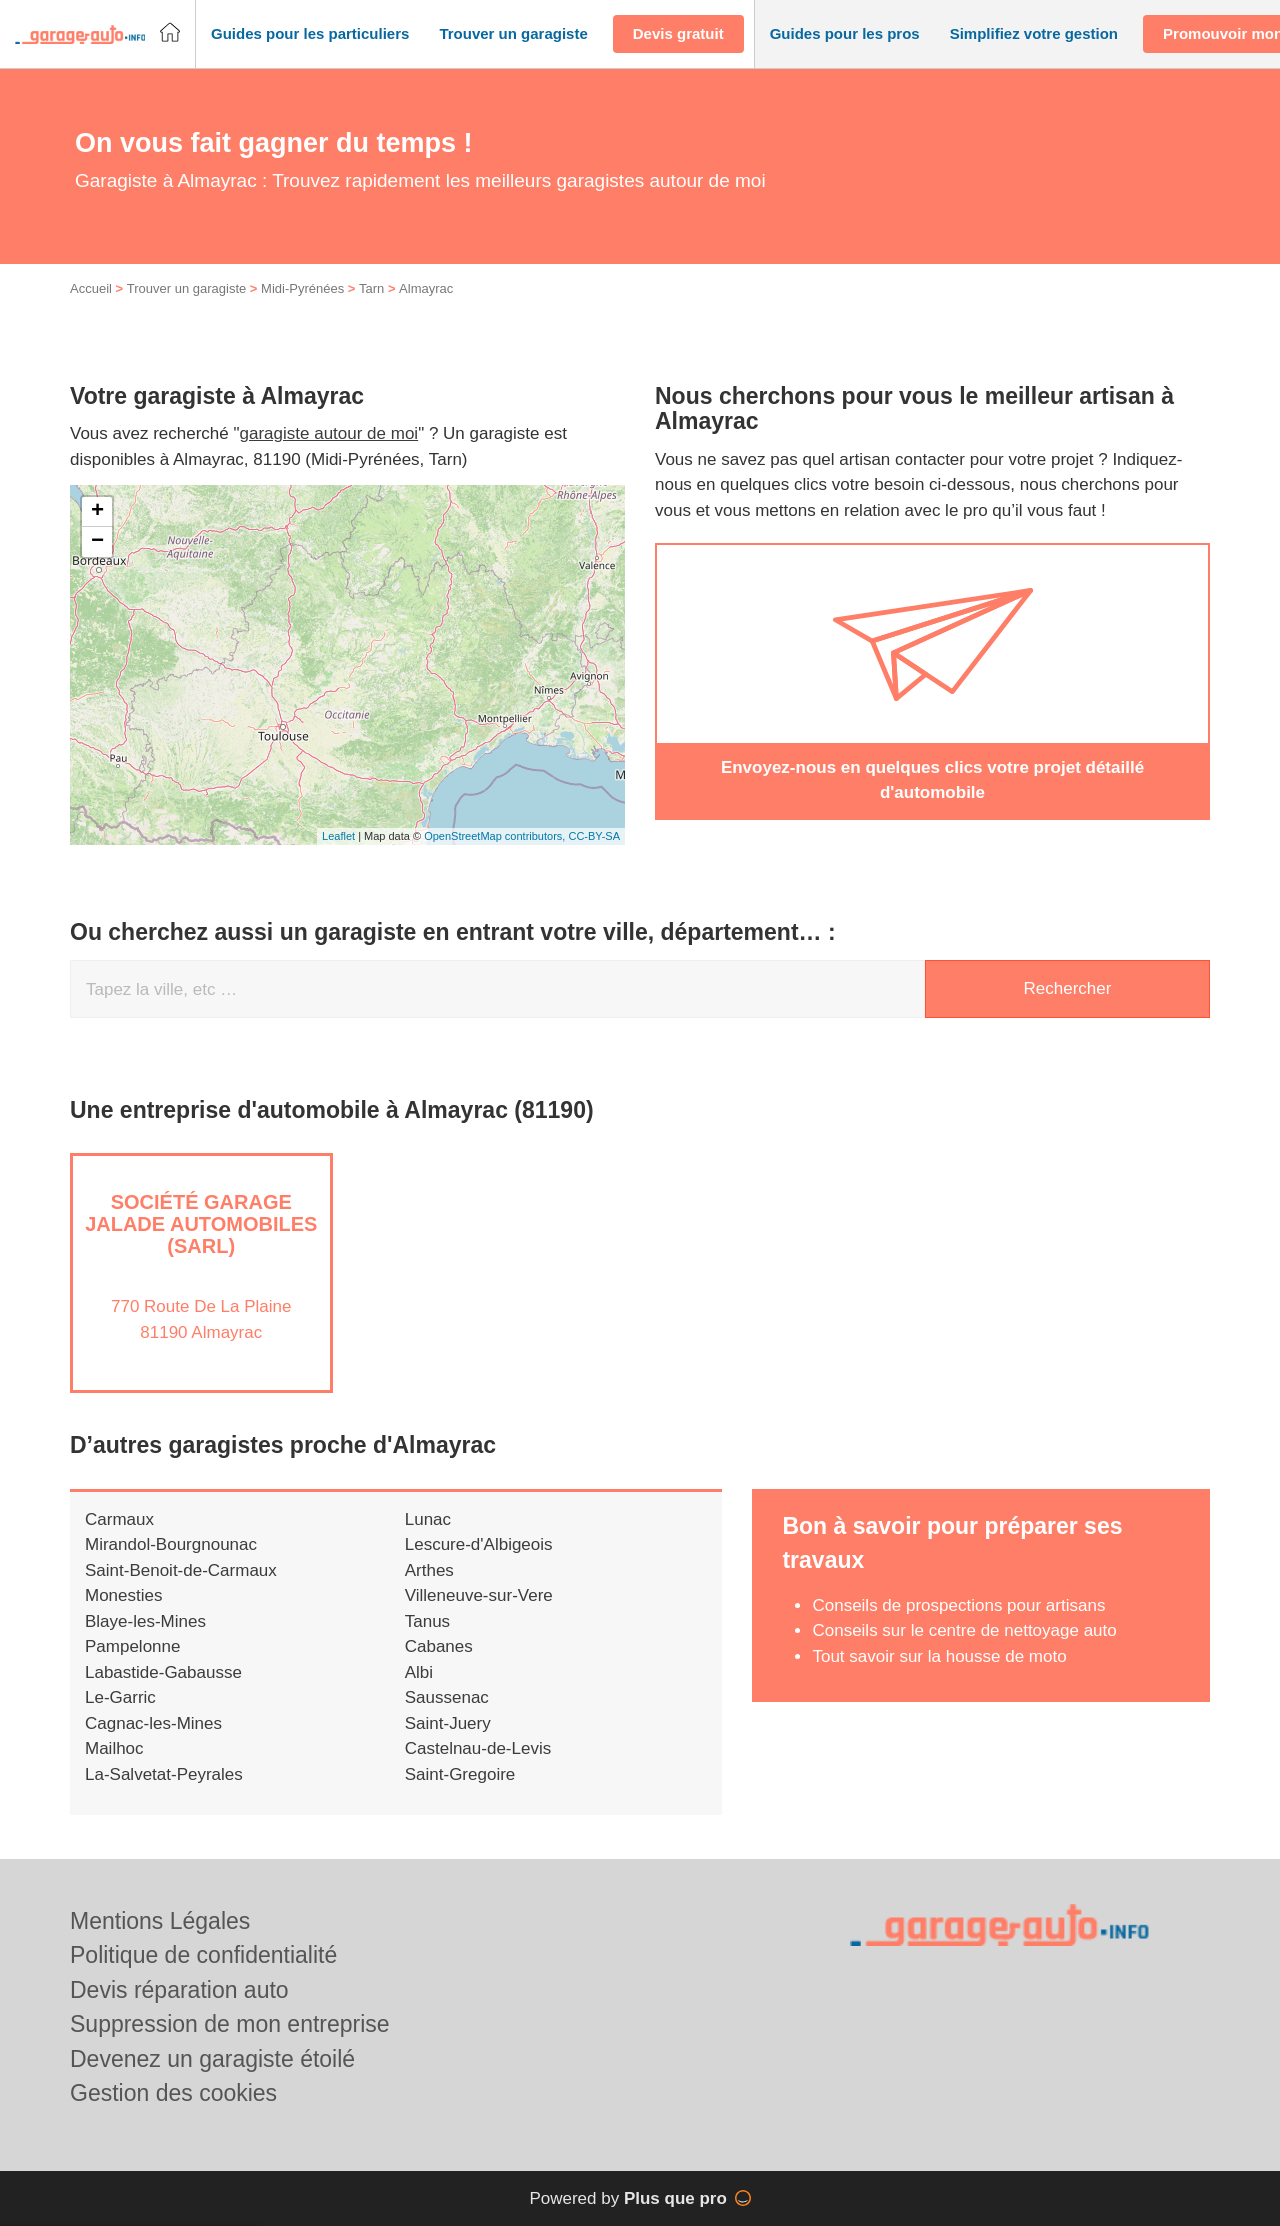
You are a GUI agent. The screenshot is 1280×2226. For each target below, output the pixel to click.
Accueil (91, 310)
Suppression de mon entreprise (230, 2024)
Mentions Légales (160, 1921)
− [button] (97, 563)
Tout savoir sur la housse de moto (939, 1677)
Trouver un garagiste (186, 310)
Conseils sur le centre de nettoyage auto (964, 1652)
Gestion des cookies (173, 2093)
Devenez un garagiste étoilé (212, 2059)
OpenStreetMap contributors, (496, 858)
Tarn (371, 310)
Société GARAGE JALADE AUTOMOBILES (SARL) (201, 1245)
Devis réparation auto (179, 1990)
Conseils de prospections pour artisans (958, 1626)
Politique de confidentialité (203, 1955)
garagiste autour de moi (329, 455)
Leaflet (338, 858)
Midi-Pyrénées (302, 310)
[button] (310, 34)
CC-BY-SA (594, 858)
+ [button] (97, 533)
